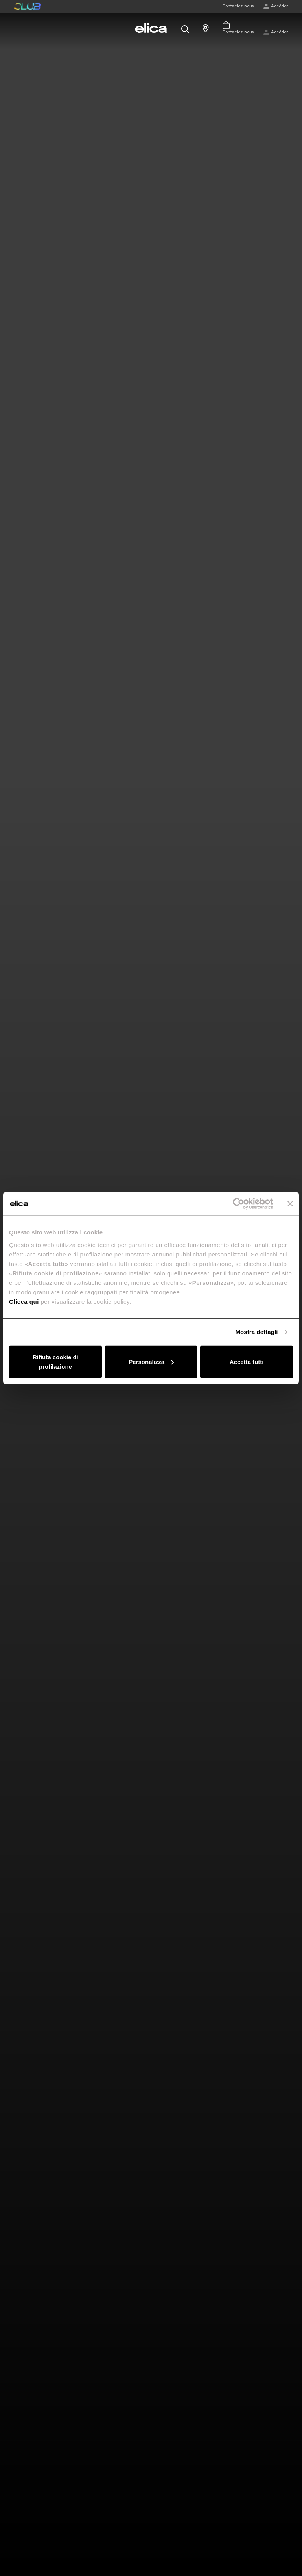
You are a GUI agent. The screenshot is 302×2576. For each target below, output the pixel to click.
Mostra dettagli (256, 1332)
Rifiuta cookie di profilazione (55, 1361)
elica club (27, 6)
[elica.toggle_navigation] (18, 28)
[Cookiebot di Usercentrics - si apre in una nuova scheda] (238, 1204)
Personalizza (151, 1361)
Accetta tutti (247, 1361)
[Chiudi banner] (290, 1203)
